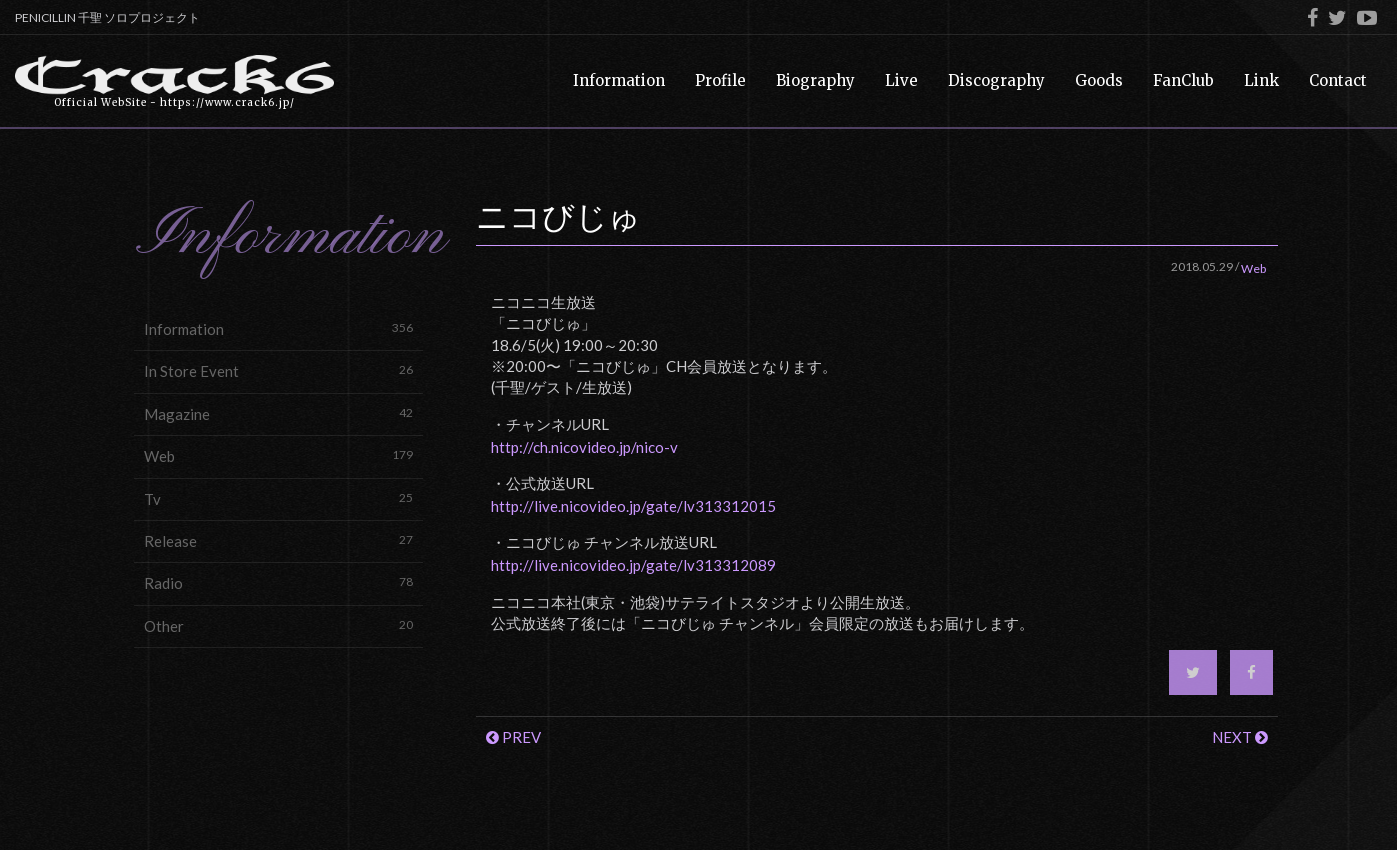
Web (279, 455)
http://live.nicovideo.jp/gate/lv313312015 (633, 506)
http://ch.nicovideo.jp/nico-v (584, 447)
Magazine (279, 413)
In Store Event (279, 370)
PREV (513, 737)
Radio (279, 582)
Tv (279, 498)
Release (279, 540)
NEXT (1240, 737)
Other (279, 625)
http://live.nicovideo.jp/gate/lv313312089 (633, 565)
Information (279, 328)
